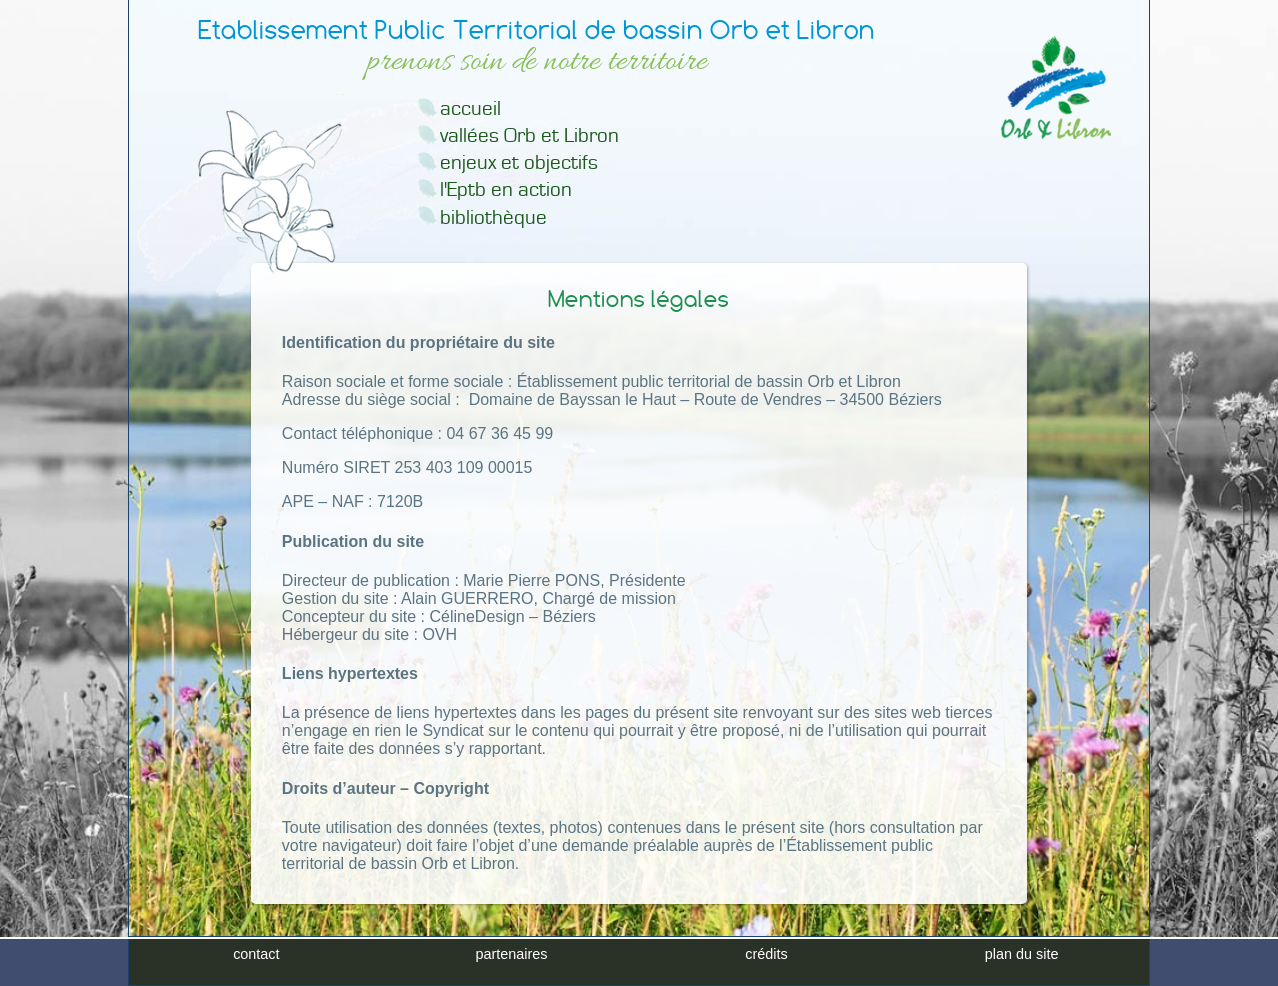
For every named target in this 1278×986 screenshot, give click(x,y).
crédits (766, 954)
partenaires (511, 954)
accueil (470, 108)
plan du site (1022, 954)
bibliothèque (493, 217)
